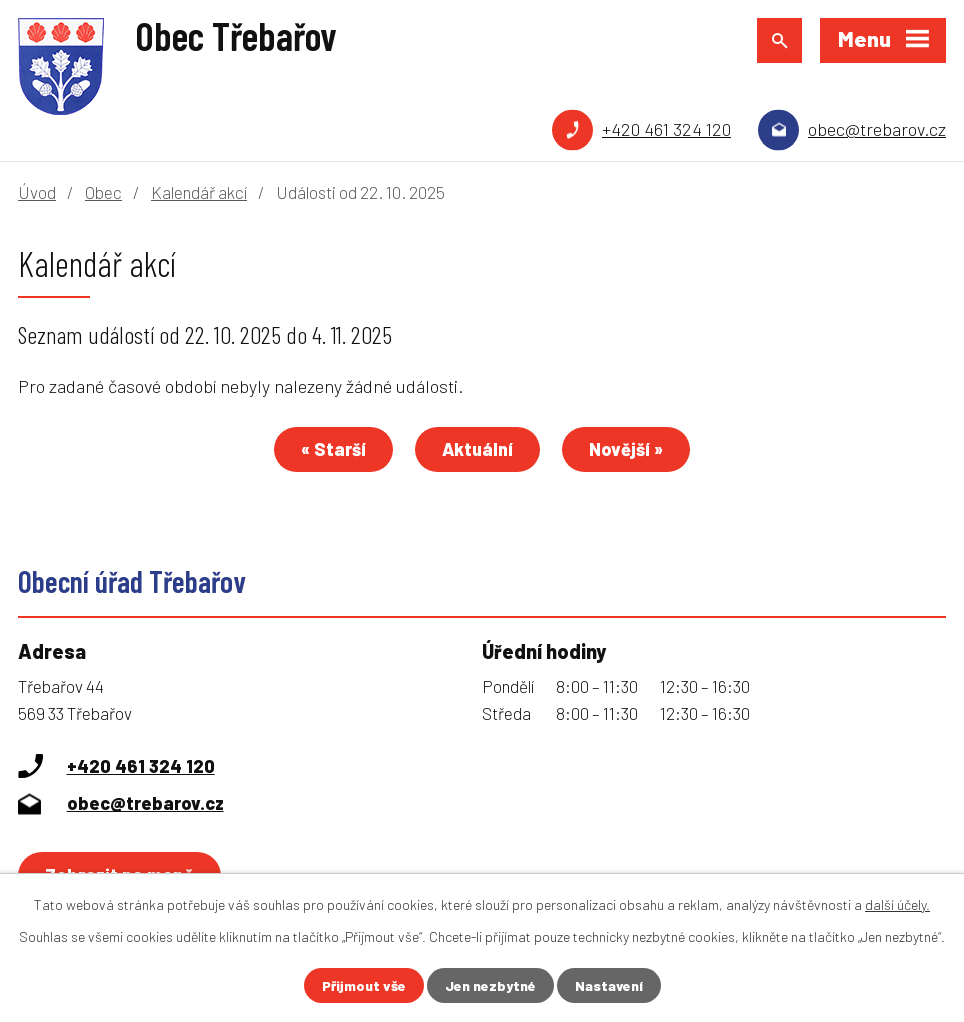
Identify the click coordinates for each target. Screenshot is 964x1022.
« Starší (333, 449)
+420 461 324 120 (666, 129)
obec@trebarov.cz (877, 129)
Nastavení (609, 985)
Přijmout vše (364, 985)
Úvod (37, 192)
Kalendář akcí (199, 192)
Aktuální (477, 449)
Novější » (626, 449)
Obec (103, 192)
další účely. (897, 904)
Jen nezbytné (490, 985)
